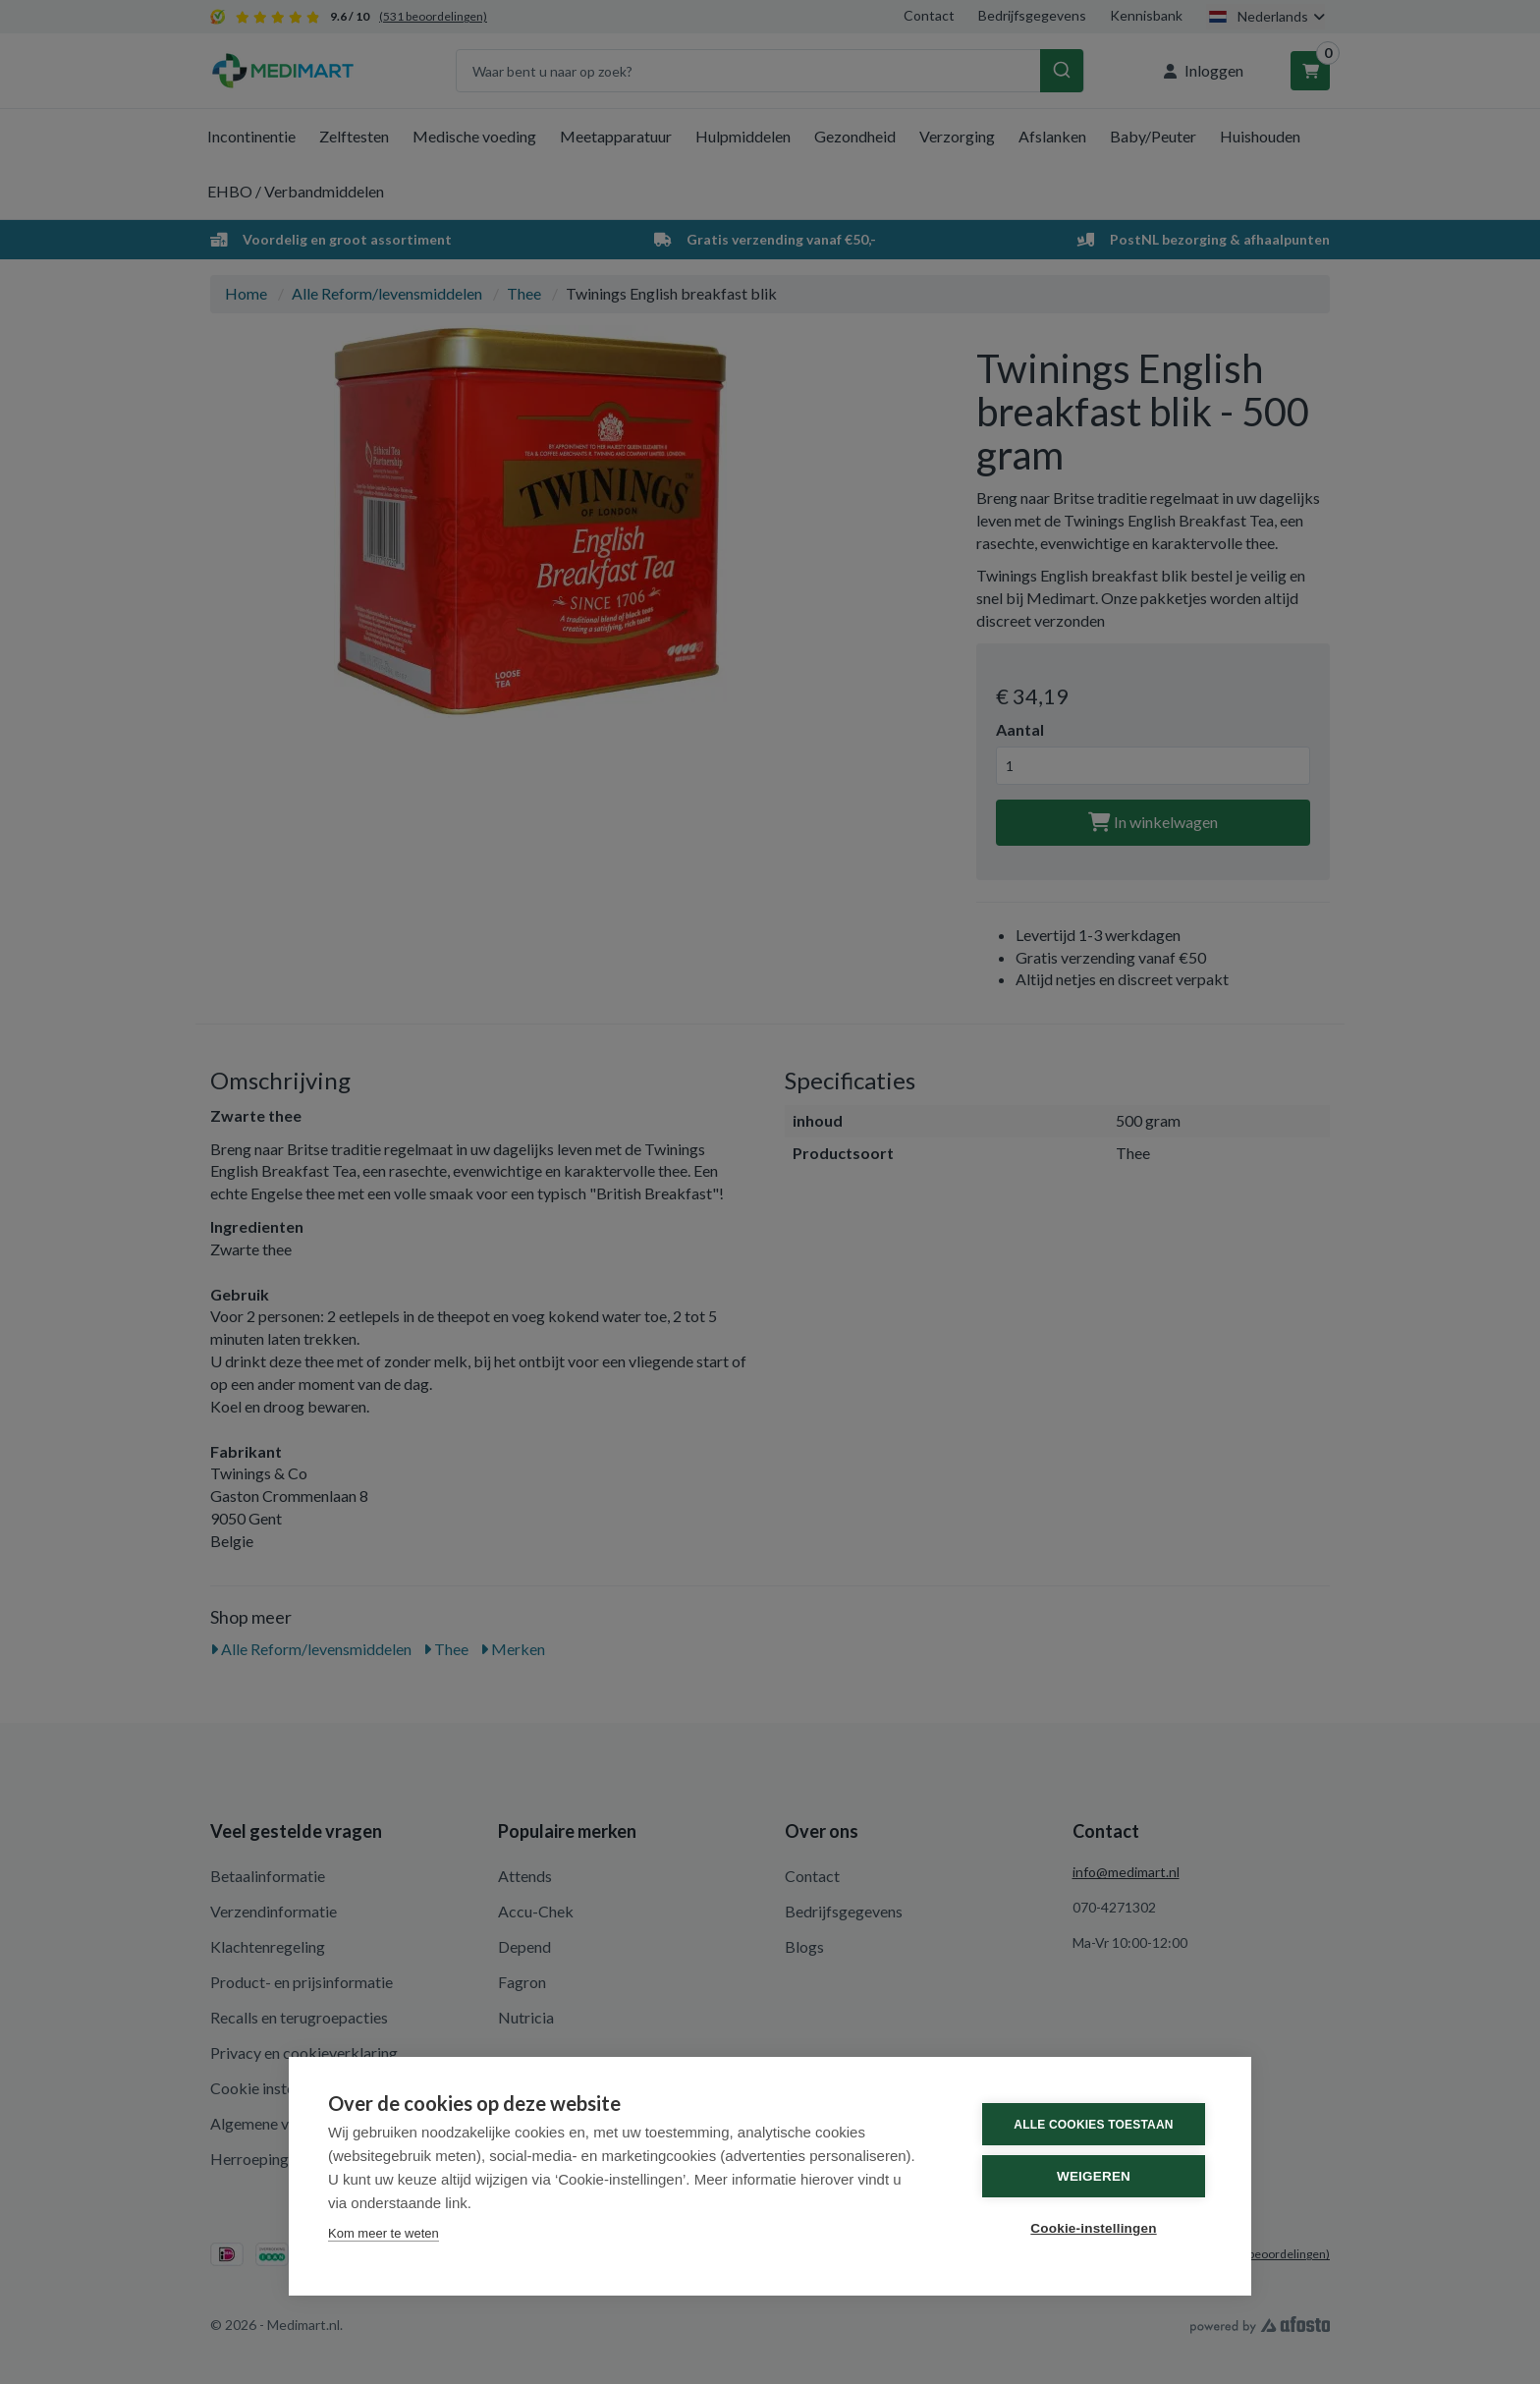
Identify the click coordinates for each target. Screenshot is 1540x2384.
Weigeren (1093, 2176)
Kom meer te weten (383, 2233)
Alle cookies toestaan (1093, 2125)
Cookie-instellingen (1093, 2228)
